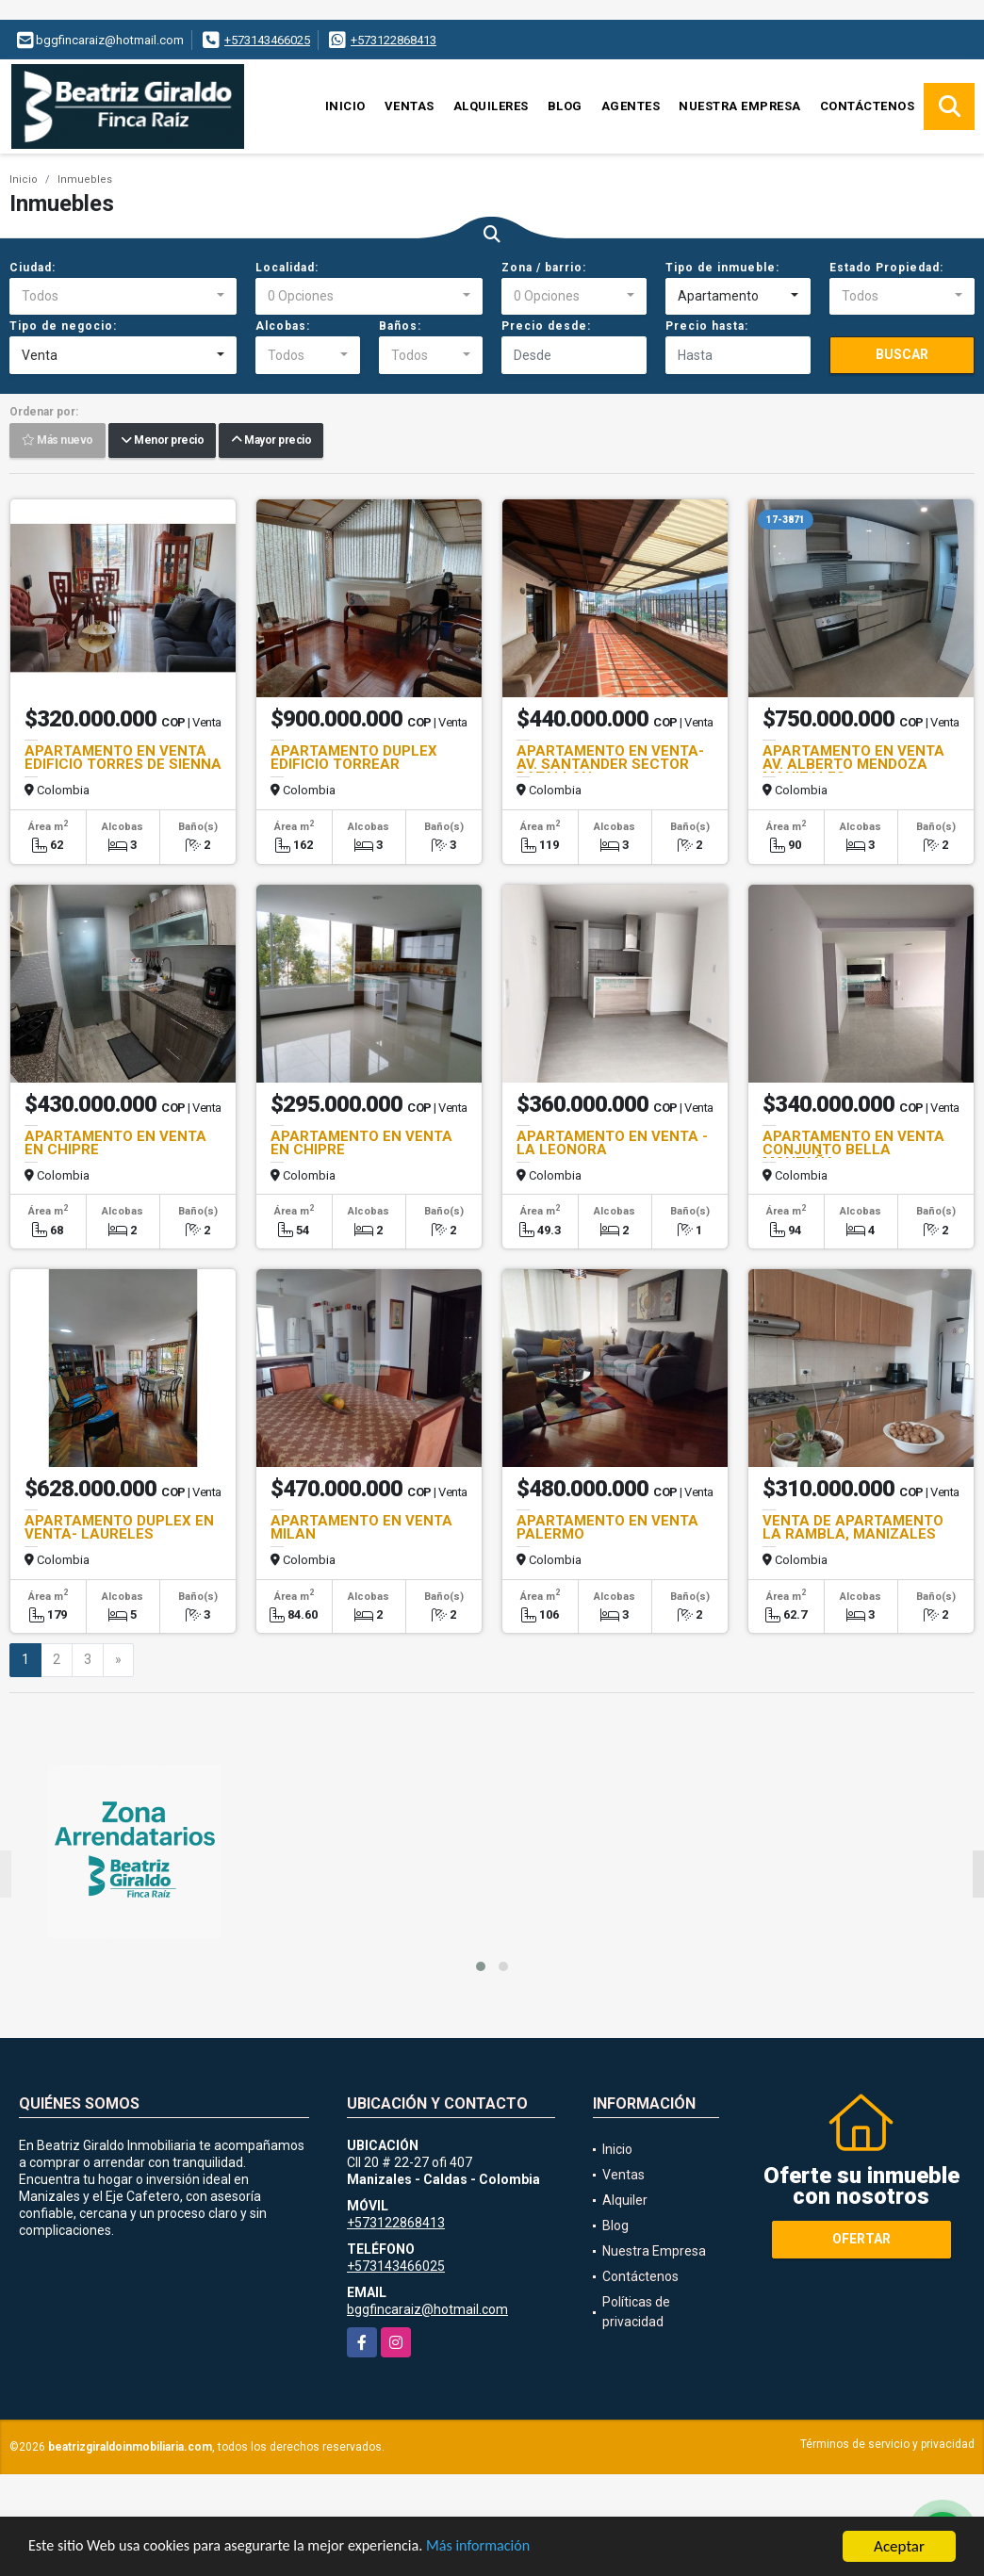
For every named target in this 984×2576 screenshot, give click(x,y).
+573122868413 (393, 40)
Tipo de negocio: (63, 326)
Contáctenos (867, 106)
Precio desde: (546, 326)
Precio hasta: (706, 326)
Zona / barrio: (543, 267)
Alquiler (625, 2200)
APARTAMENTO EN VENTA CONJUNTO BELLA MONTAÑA (853, 1149)
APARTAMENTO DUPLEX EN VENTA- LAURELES (119, 1527)
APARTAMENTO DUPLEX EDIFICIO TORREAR (354, 757)
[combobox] (123, 297)
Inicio (345, 106)
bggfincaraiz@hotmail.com (427, 2309)
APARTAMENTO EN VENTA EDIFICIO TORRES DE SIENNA (123, 757)
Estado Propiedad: (886, 267)
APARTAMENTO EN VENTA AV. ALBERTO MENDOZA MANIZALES (853, 764)
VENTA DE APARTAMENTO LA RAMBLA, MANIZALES (853, 1527)
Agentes (631, 106)
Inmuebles (84, 179)
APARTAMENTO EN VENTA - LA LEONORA (612, 1143)
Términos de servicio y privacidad (887, 2444)
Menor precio (162, 441)
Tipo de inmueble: (722, 267)
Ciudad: (32, 267)
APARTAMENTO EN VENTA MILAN (361, 1527)
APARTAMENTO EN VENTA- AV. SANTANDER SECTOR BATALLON (610, 764)
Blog (565, 106)
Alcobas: (282, 326)
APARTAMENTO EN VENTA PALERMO (607, 1527)
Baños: (400, 326)
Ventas (410, 106)
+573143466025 (267, 40)
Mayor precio (271, 441)
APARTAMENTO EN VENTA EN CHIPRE (115, 1143)
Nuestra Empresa (740, 106)
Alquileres (491, 106)
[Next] (118, 1660)
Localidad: (287, 267)
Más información (502, 2548)
